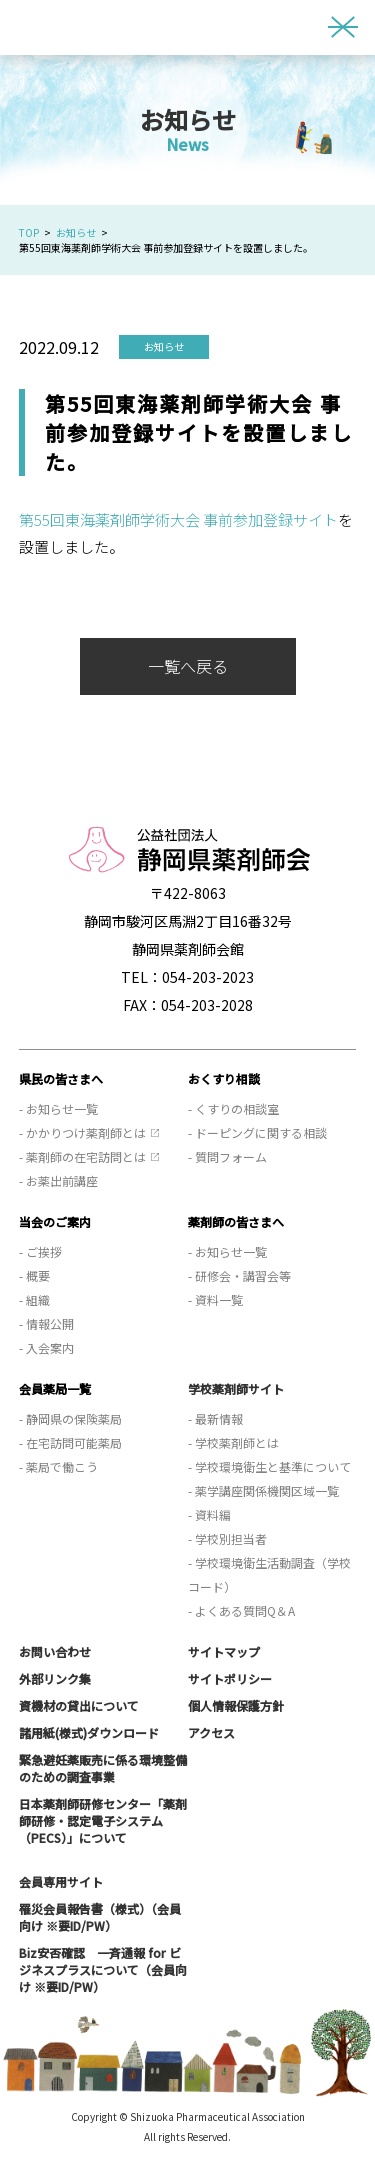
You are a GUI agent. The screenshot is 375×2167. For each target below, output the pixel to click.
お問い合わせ (55, 1651)
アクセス (211, 1732)
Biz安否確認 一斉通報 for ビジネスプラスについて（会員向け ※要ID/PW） (103, 1969)
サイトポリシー (230, 1678)
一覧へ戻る (188, 666)
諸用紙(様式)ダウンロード (89, 1732)
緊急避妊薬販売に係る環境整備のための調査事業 (103, 1768)
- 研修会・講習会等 (239, 1275)
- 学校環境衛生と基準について (269, 1466)
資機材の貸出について (79, 1705)
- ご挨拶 (40, 1251)
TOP (29, 232)
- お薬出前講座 (58, 1180)
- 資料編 (209, 1514)
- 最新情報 (215, 1418)
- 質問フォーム (227, 1156)
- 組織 (34, 1299)
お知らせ (76, 232)
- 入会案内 (46, 1347)
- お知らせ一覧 (58, 1108)
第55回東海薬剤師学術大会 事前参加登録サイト (178, 519)
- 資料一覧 (215, 1299)
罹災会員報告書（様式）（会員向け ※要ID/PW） (100, 1917)
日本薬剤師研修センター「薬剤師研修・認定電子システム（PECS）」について (103, 1820)
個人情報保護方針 (236, 1705)
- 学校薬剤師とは (233, 1442)
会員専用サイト (61, 1881)
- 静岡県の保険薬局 (70, 1418)
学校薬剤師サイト (236, 1388)
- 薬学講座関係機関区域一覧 (263, 1490)
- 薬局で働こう (58, 1466)
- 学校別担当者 (227, 1538)
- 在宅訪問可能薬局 (70, 1442)
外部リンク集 (55, 1678)
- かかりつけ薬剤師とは (82, 1132)
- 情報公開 (46, 1323)
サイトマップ (224, 1651)
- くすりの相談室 (233, 1108)
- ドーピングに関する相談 (257, 1132)
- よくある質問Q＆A (241, 1610)
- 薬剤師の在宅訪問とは (82, 1156)
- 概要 (34, 1275)
